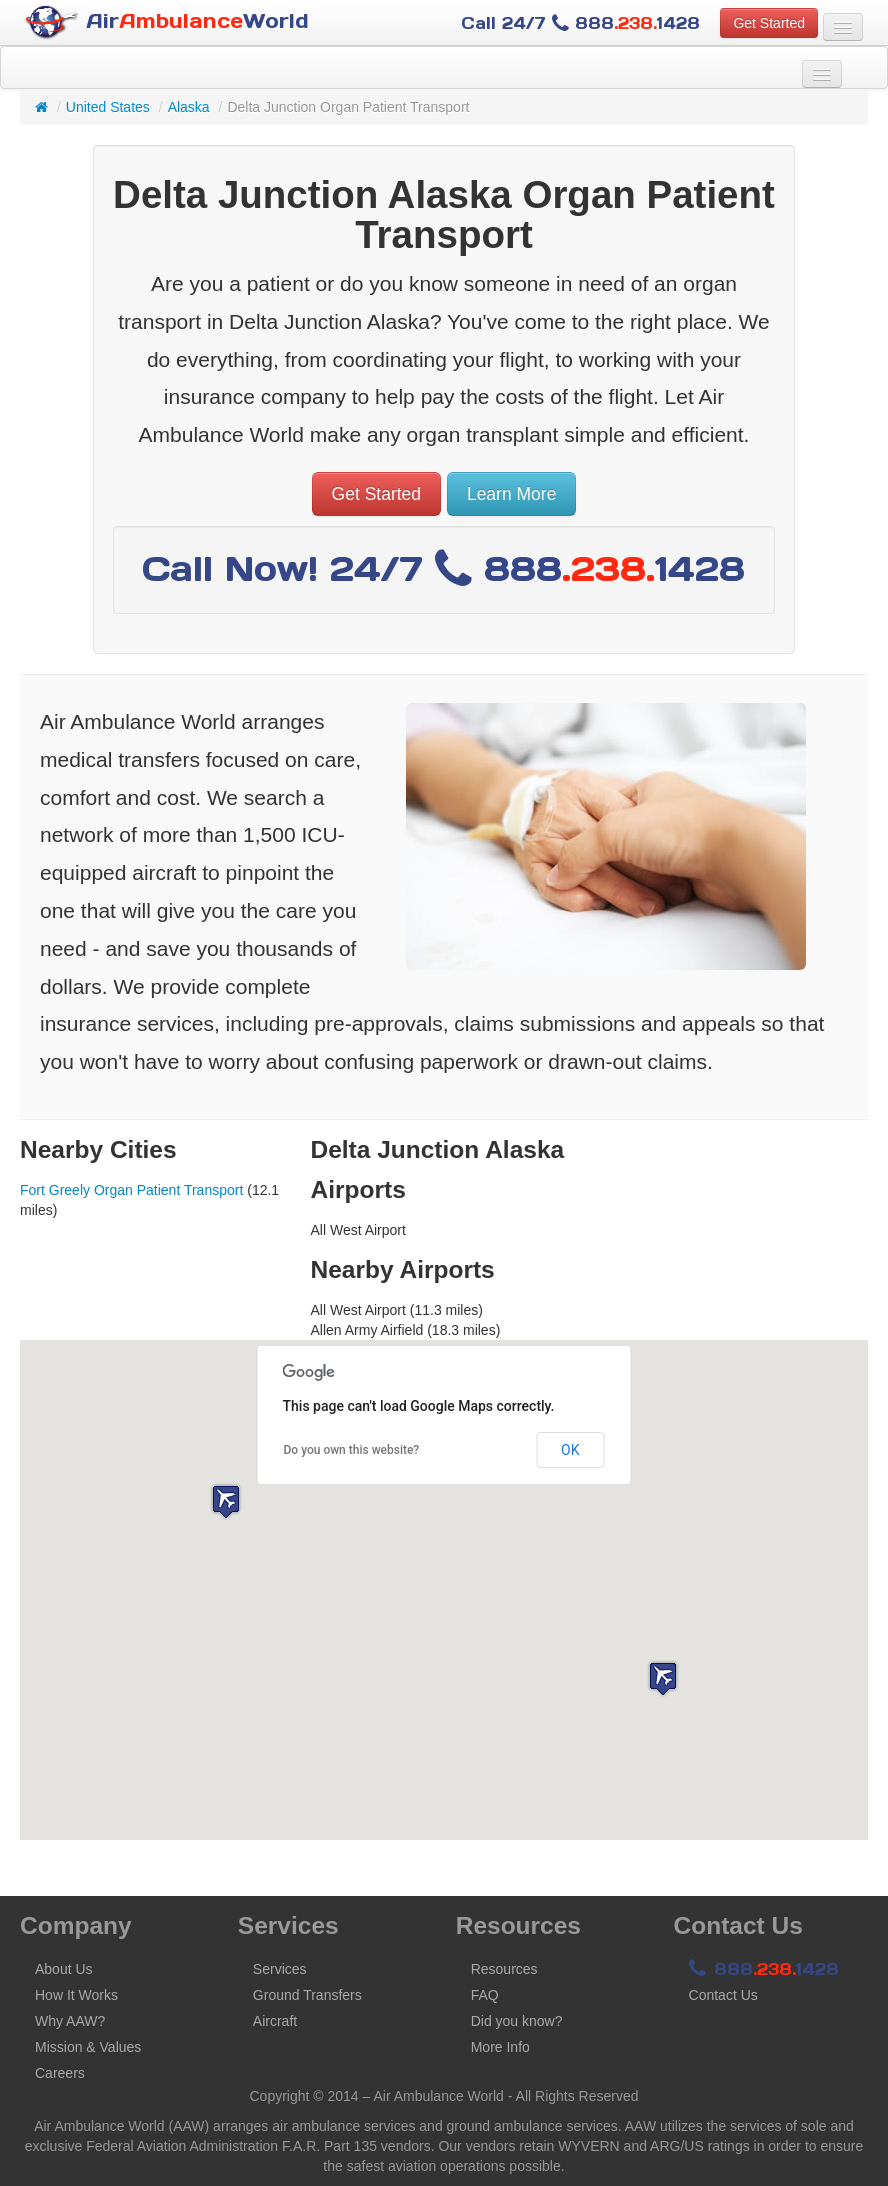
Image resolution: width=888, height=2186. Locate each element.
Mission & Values (88, 2047)
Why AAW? (70, 2021)
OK (570, 1450)
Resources (504, 1969)
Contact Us (723, 1995)
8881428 (764, 1969)
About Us (64, 1969)
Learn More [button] (512, 494)
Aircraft (275, 2021)
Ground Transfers (307, 1995)
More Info (500, 2047)
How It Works (76, 1995)
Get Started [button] (769, 23)
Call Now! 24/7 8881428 (443, 568)
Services (280, 1969)
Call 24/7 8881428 (580, 23)
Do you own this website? (352, 1450)
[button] (663, 1678)
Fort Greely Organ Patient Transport (131, 1190)
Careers (60, 2073)
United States (108, 107)
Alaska (189, 107)
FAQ (485, 1995)
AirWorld (167, 22)
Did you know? (517, 2021)
